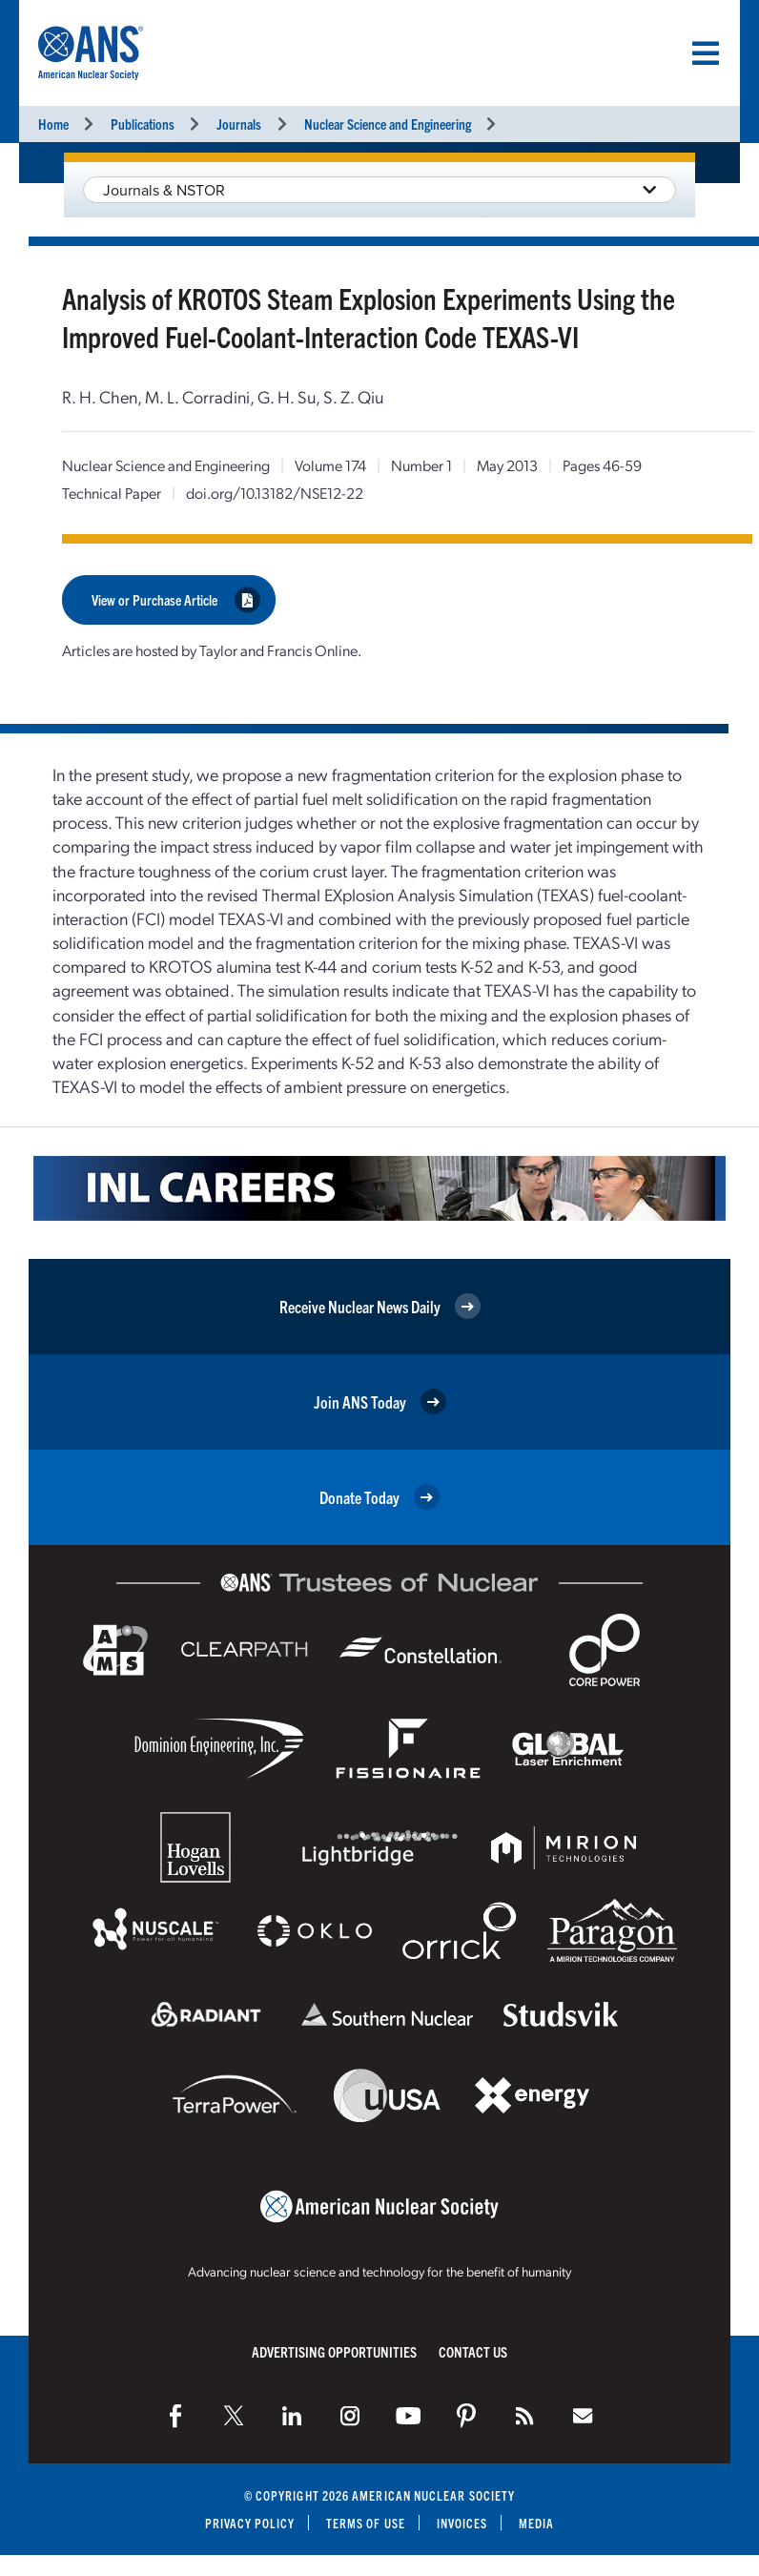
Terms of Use (365, 2521)
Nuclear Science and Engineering (387, 123)
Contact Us (473, 2349)
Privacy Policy (249, 2521)
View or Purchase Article (176, 598)
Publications (142, 123)
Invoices (462, 2521)
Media (537, 2521)
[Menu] (705, 53)
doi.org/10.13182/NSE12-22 (274, 493)
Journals (238, 123)
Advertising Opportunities (334, 2349)
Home (53, 123)
